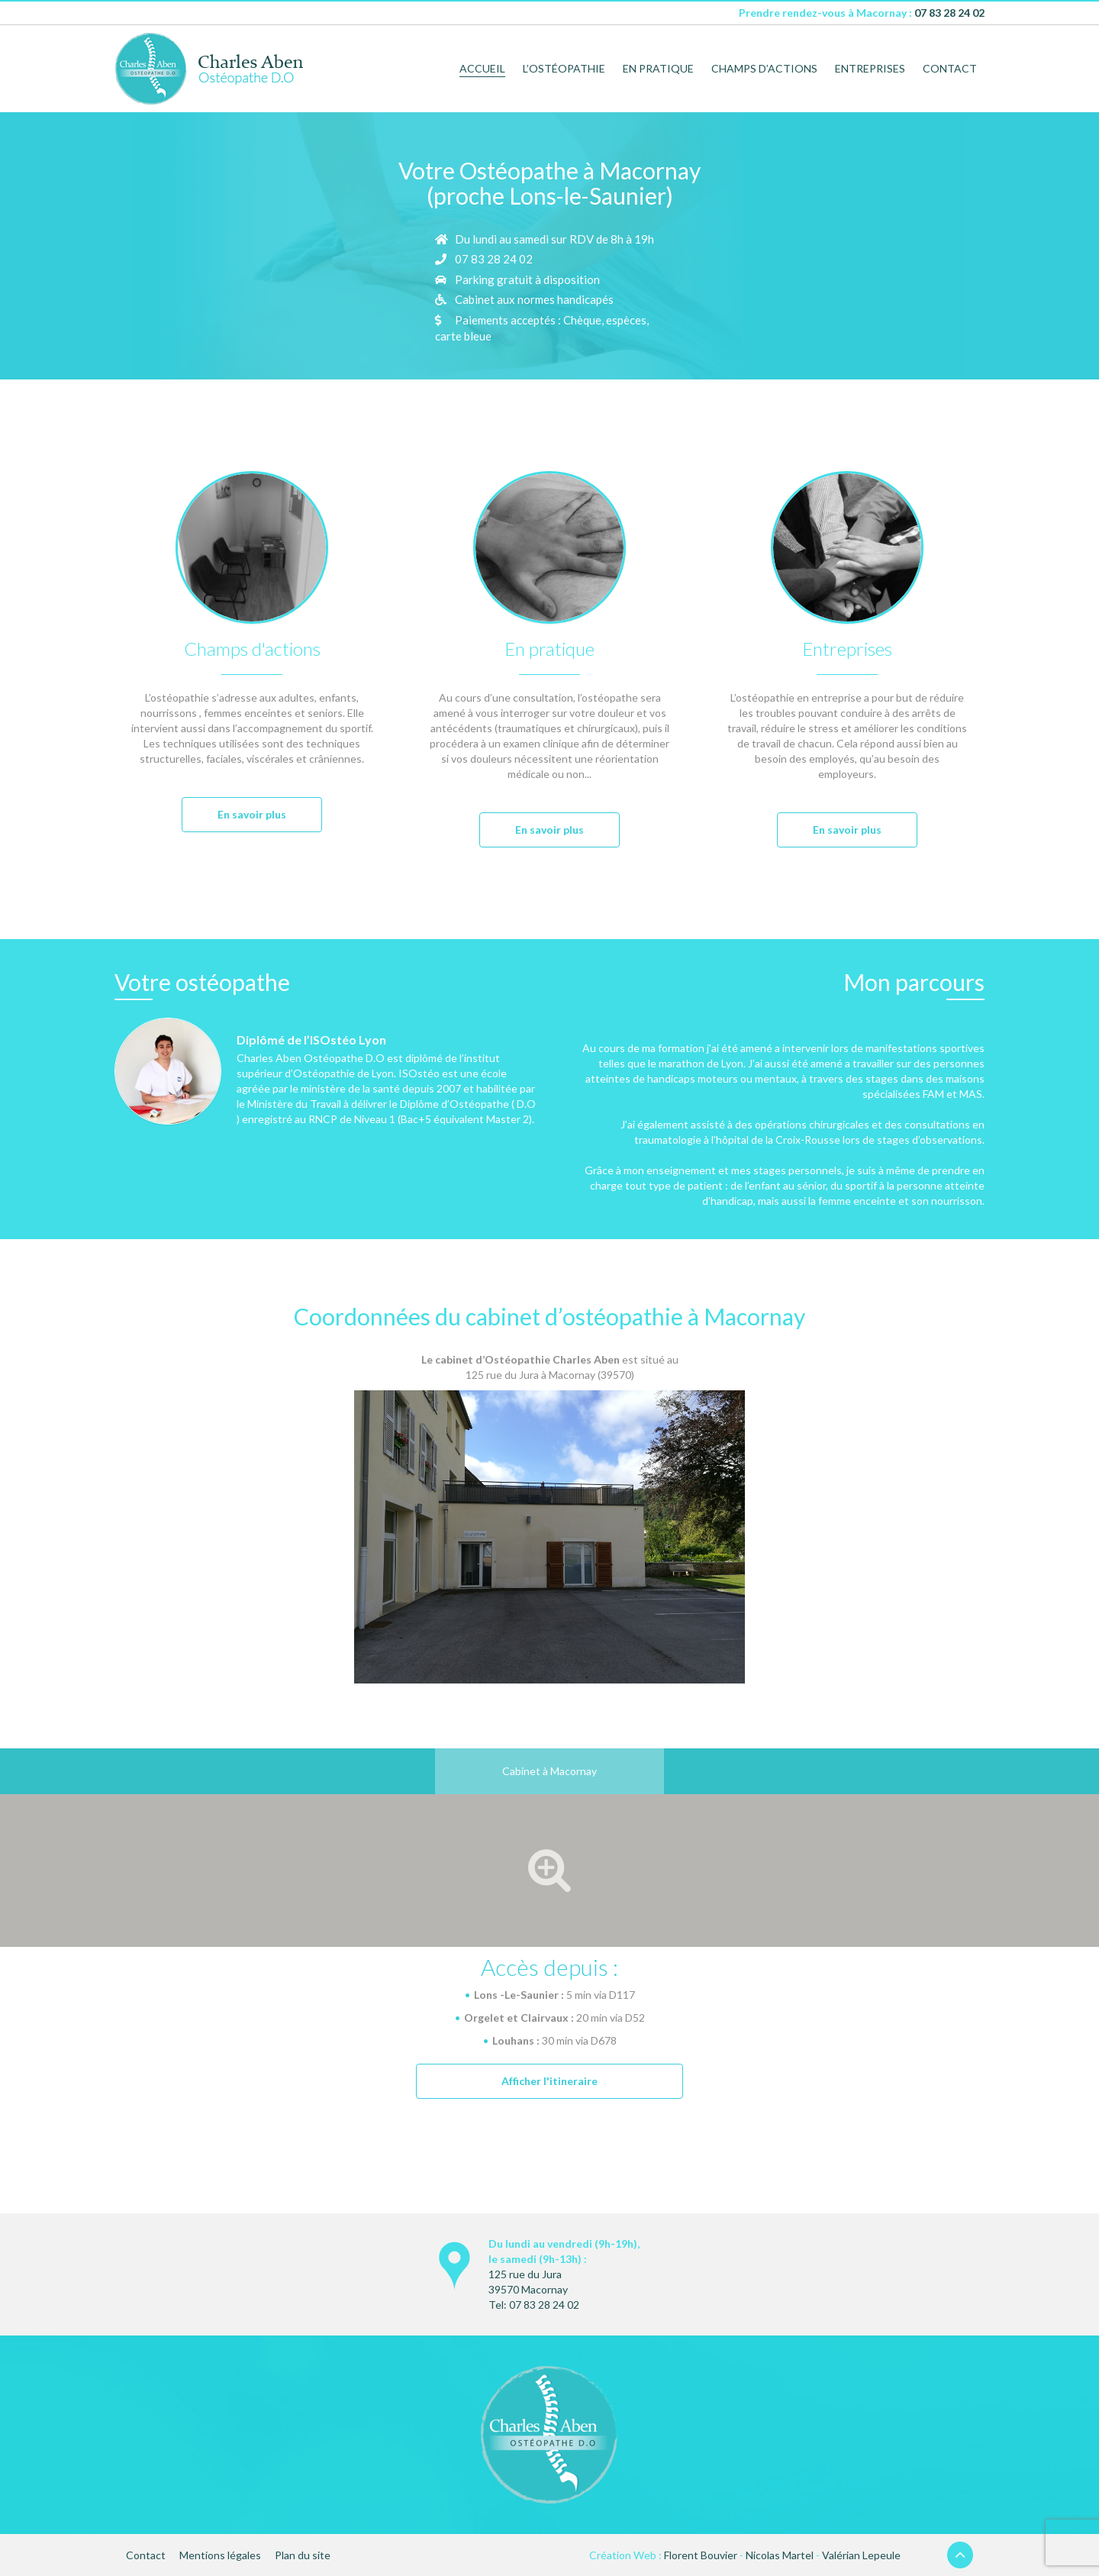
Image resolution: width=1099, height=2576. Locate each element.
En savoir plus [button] (252, 814)
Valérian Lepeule (861, 2555)
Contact (950, 68)
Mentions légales (220, 2555)
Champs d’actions (764, 68)
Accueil (482, 68)
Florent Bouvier (700, 2555)
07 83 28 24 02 (949, 12)
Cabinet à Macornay (549, 1770)
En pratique (658, 68)
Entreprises (870, 68)
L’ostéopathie (564, 68)
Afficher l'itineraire (549, 2080)
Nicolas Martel (780, 2555)
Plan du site (302, 2555)
